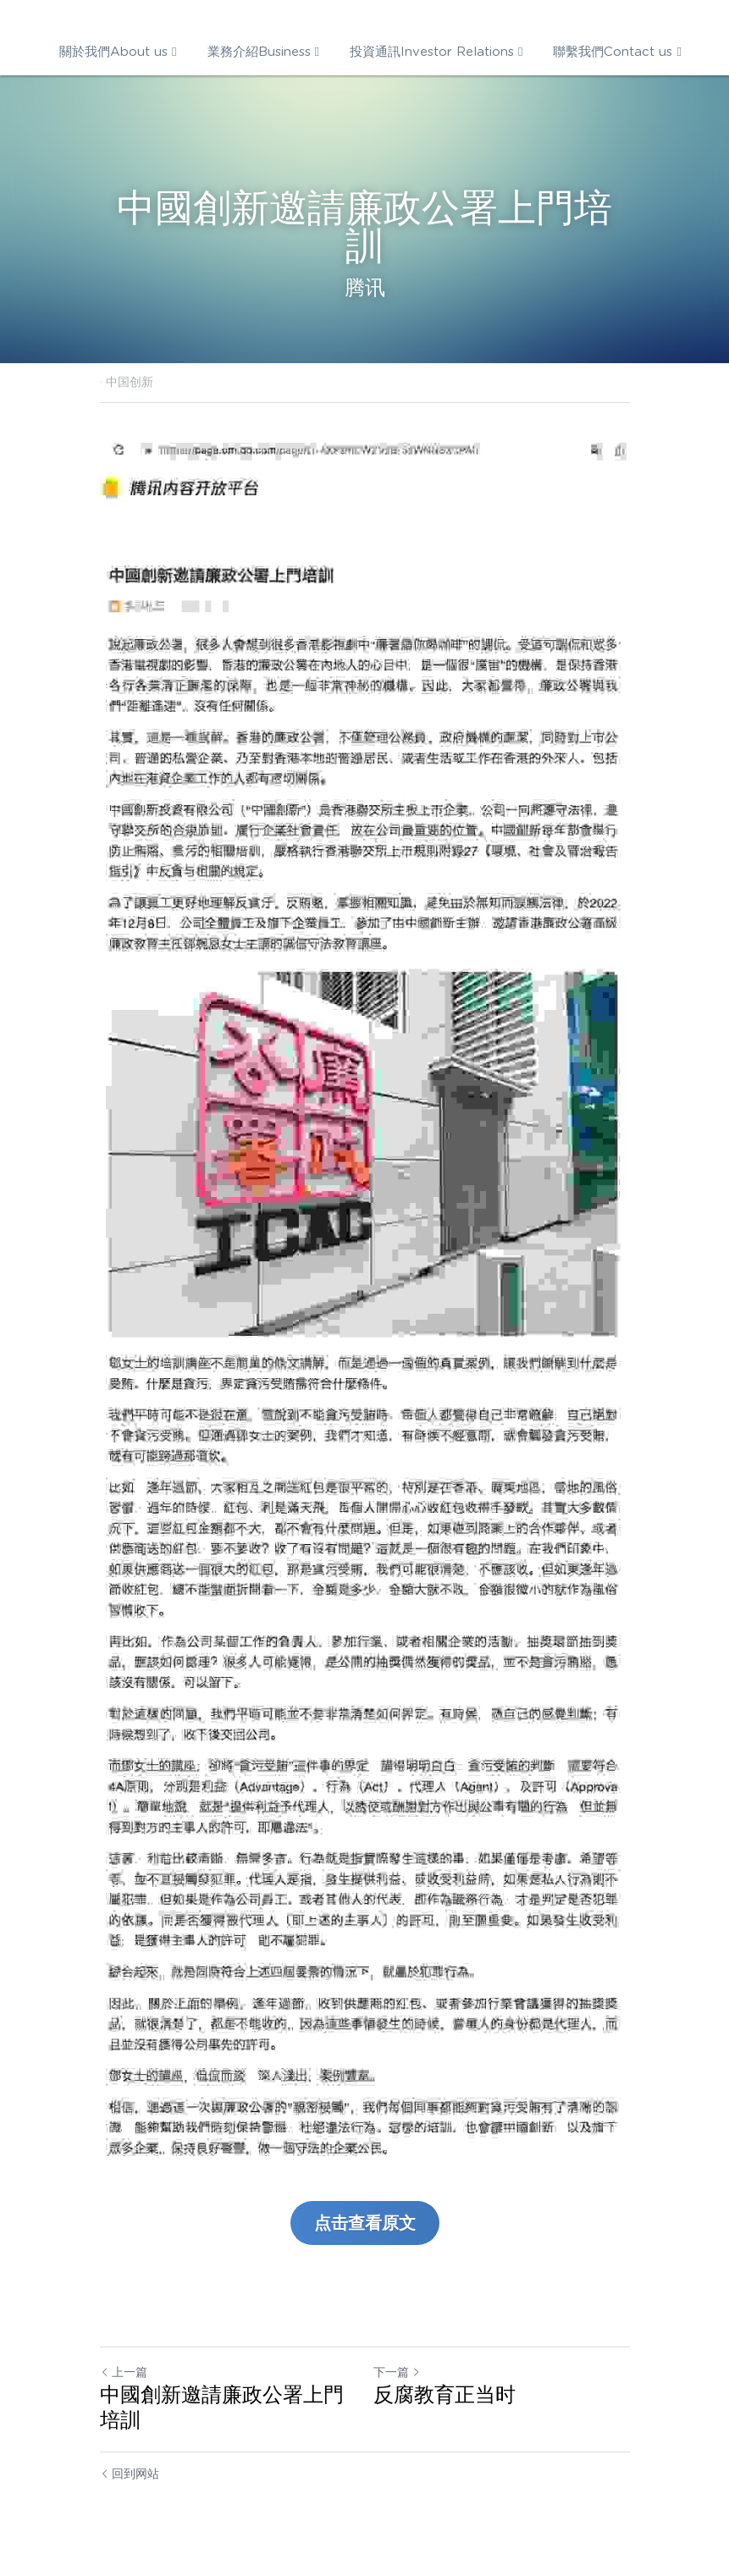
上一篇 (123, 2372)
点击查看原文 (365, 2223)
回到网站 (130, 2473)
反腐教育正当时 (444, 2394)
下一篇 (397, 2372)
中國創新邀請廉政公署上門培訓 (222, 2407)
